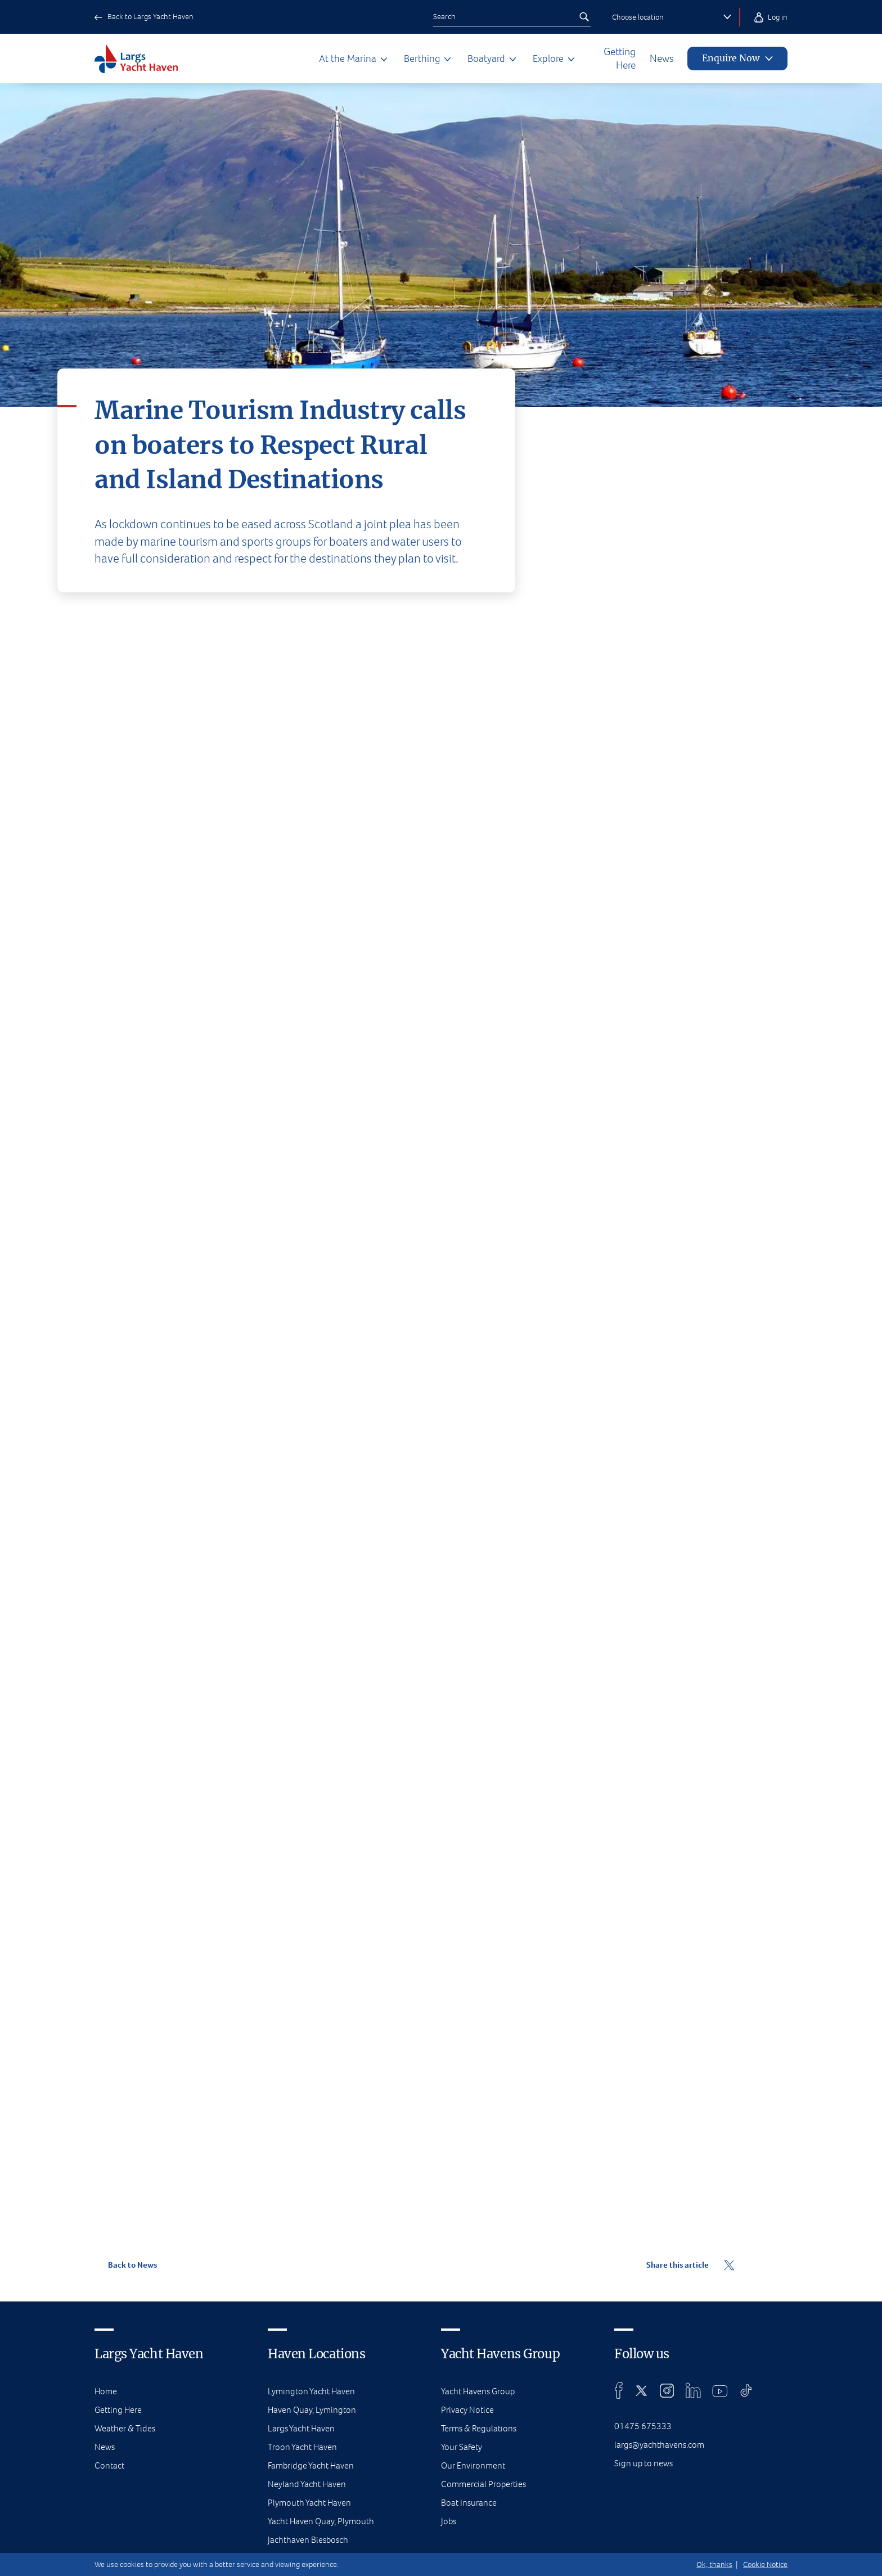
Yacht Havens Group (480, 2391)
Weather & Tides (126, 2428)
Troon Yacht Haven (304, 2446)
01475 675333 (643, 2426)
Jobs (449, 2521)
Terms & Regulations (480, 2428)
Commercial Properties (486, 2484)
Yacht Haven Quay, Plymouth (324, 2521)
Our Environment (474, 2465)
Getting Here (600, 58)
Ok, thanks (714, 2564)
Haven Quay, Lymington (314, 2409)
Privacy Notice (469, 2409)
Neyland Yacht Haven (308, 2484)
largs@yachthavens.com (662, 2444)
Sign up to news (644, 2463)
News (655, 58)
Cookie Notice (765, 2564)
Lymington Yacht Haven (313, 2391)
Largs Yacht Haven (303, 2428)
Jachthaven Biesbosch (310, 2539)
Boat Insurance (470, 2502)
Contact (110, 2465)
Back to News (125, 2264)
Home (106, 2391)
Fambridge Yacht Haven (313, 2465)
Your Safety (462, 2446)
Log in (771, 17)
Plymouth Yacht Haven (311, 2502)
